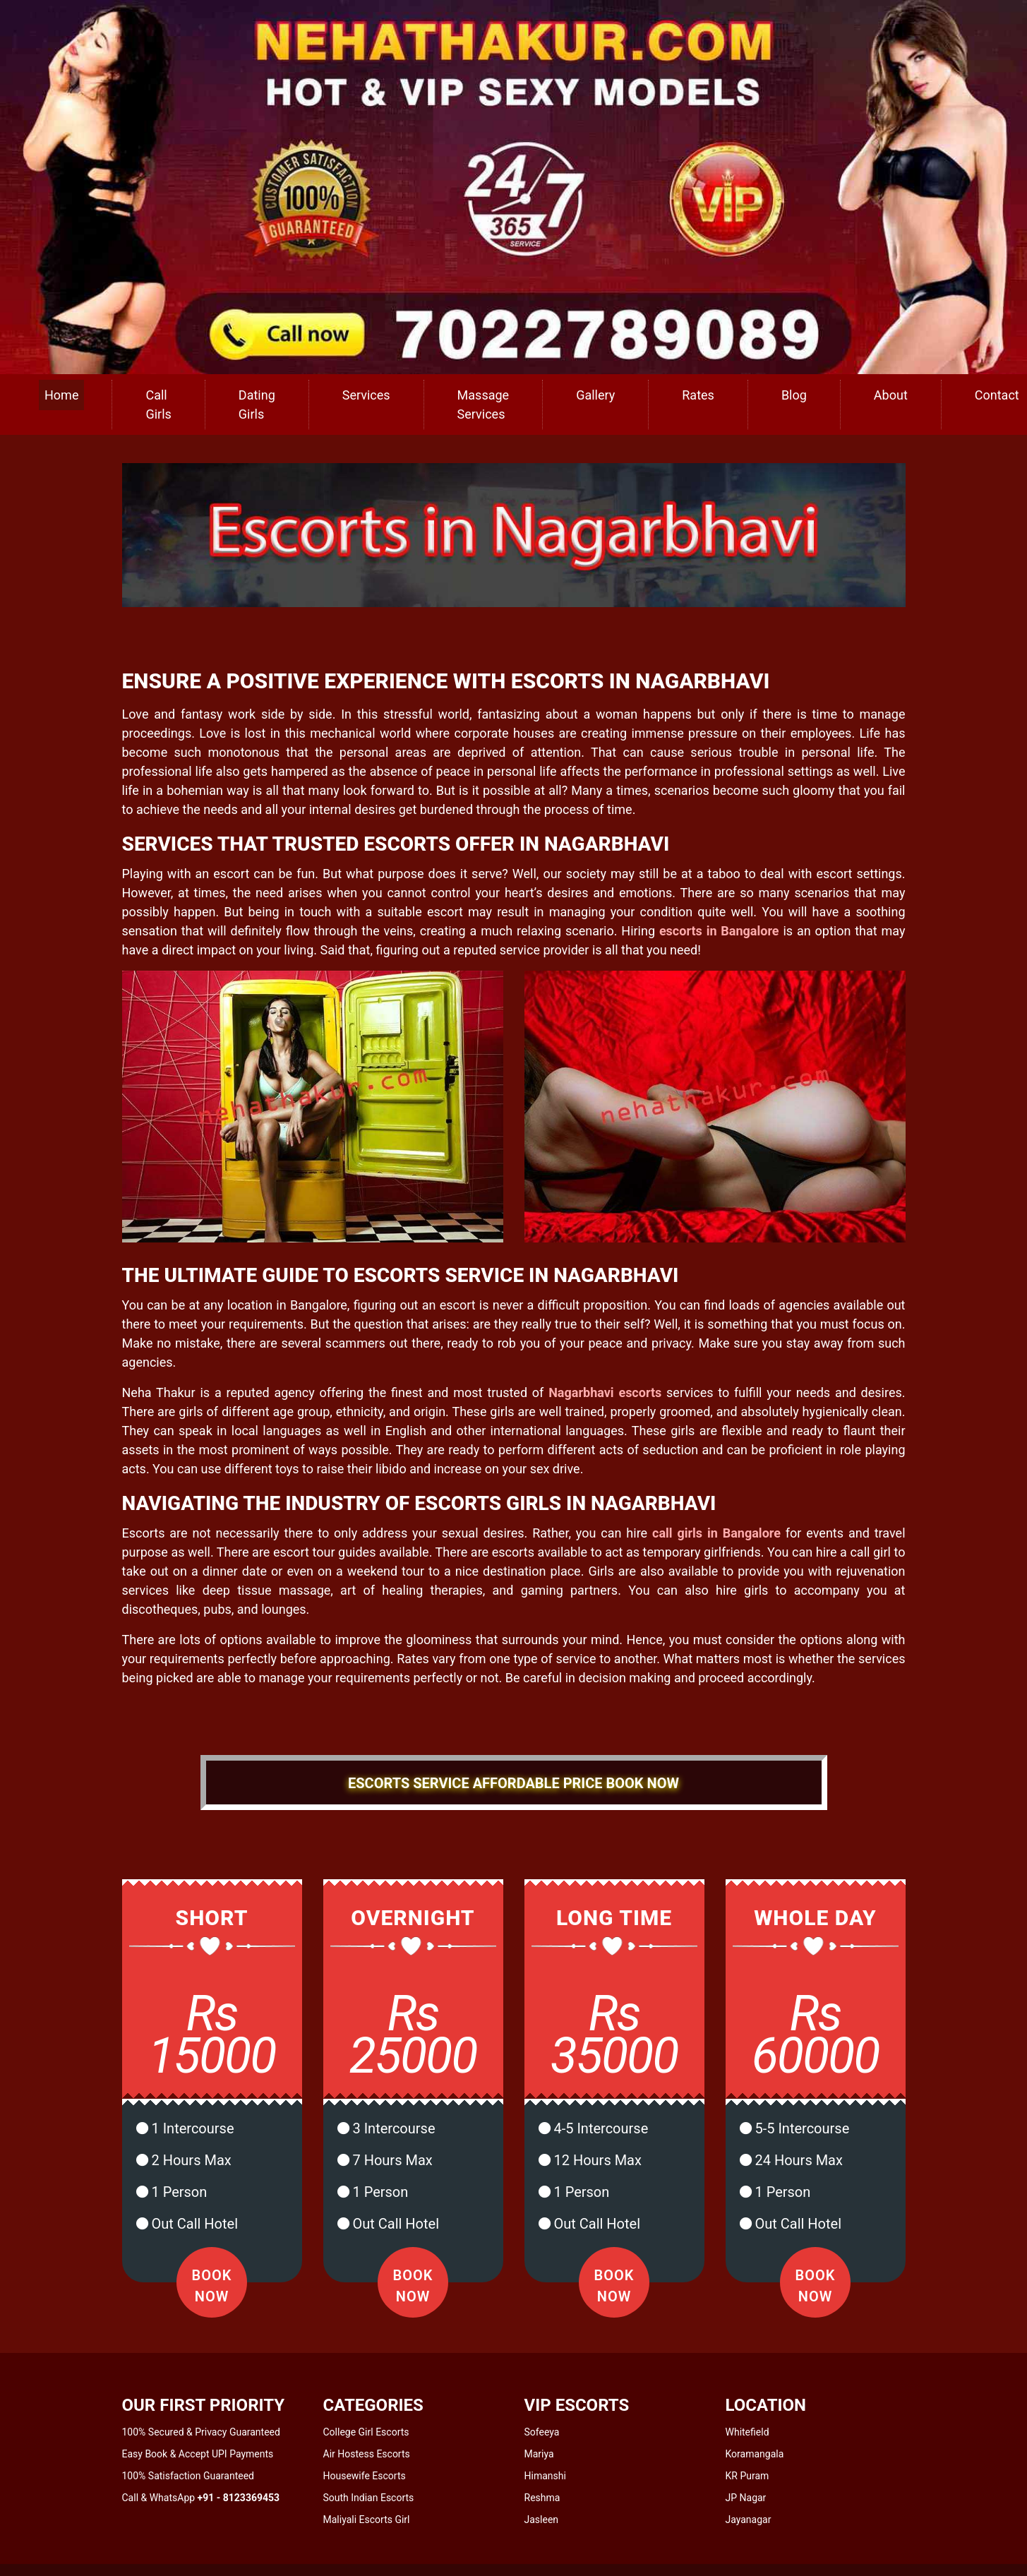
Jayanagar (748, 2519)
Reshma (542, 2497)
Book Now (212, 2286)
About (891, 395)
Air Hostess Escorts (366, 2454)
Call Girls (158, 404)
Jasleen (541, 2519)
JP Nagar (746, 2497)
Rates (698, 395)
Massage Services (483, 404)
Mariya (539, 2454)
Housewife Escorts (364, 2475)
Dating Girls (257, 404)
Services (366, 395)
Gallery (595, 395)
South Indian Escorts (368, 2497)
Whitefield (747, 2432)
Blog (794, 395)
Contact (997, 395)
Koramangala (755, 2454)
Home (61, 395)
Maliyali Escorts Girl (366, 2519)
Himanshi (545, 2475)
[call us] (513, 186)
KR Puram (747, 2475)
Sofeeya (542, 2432)
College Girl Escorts (366, 2432)
